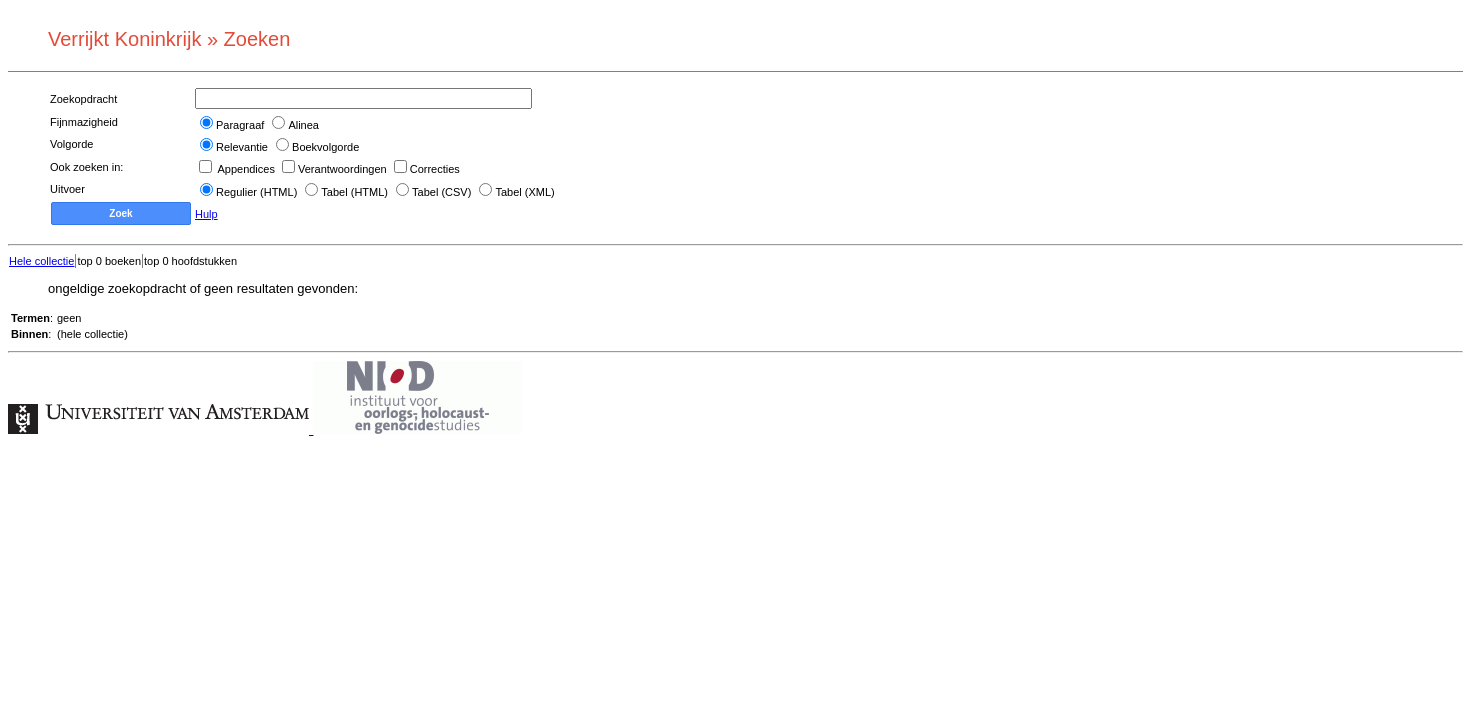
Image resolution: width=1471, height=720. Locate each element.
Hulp (206, 214)
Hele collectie (41, 261)
